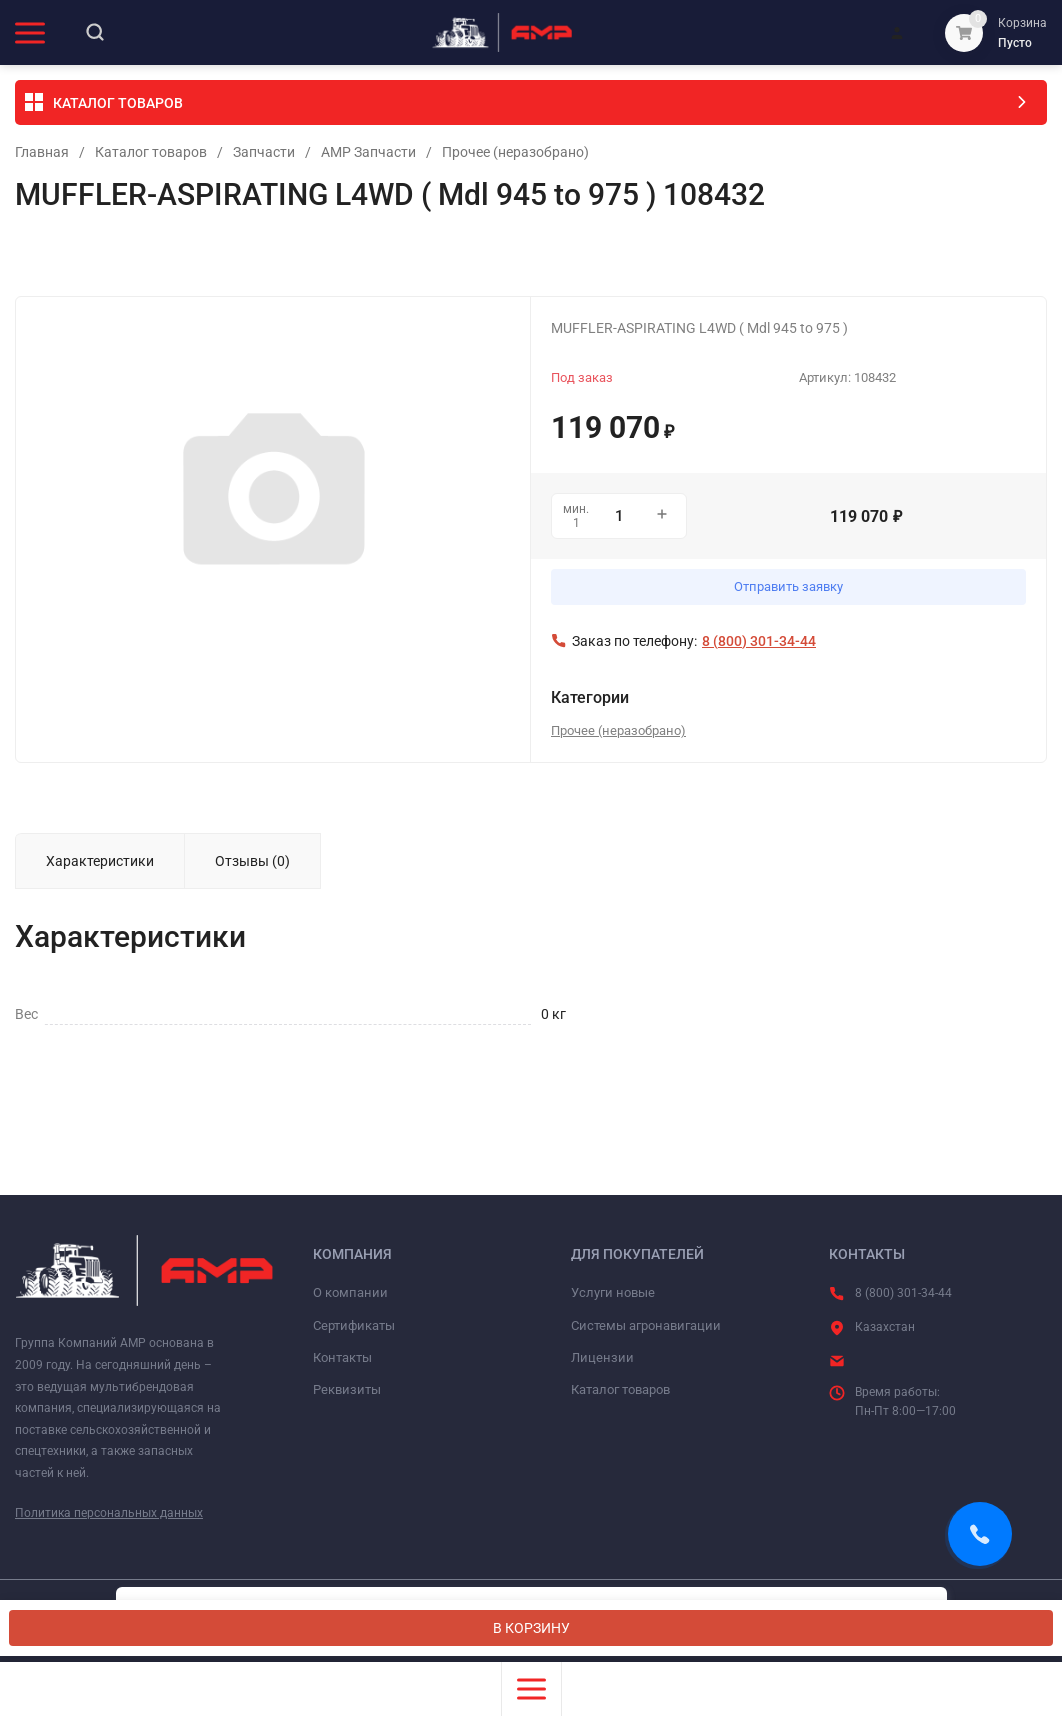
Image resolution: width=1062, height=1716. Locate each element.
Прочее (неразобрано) (515, 152)
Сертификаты (354, 1325)
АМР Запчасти (368, 152)
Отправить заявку (788, 586)
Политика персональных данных (109, 1513)
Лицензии (602, 1357)
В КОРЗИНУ (531, 1628)
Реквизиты (347, 1389)
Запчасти (264, 152)
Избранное (61, 256)
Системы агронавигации (646, 1325)
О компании (350, 1292)
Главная (42, 152)
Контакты (342, 1357)
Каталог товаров (151, 152)
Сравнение (236, 256)
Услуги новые (613, 1292)
